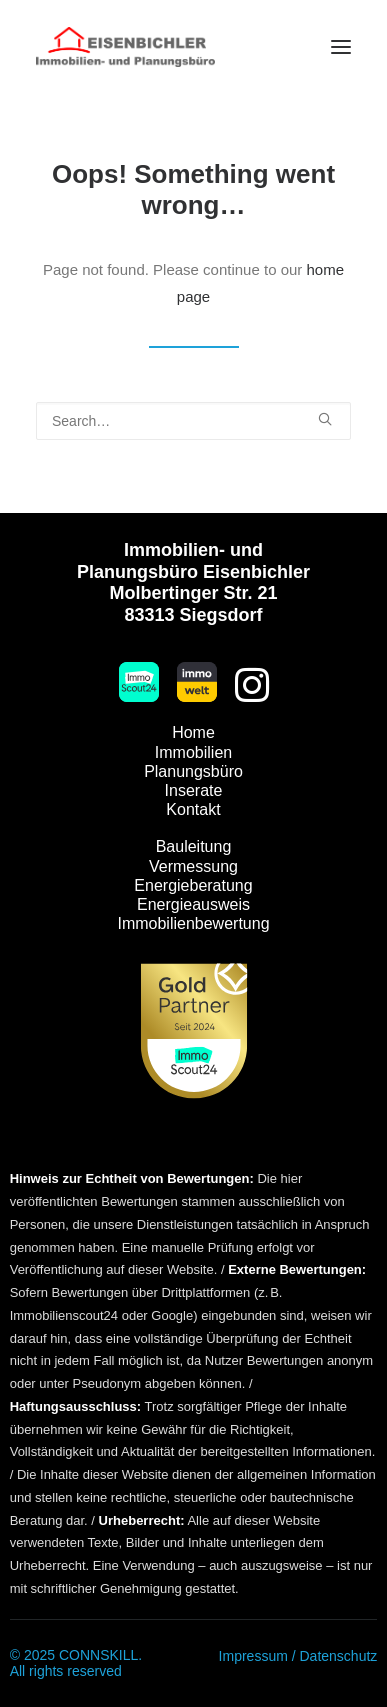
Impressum (253, 1656)
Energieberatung (193, 885)
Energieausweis (193, 904)
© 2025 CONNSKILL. (76, 1655)
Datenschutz (339, 1656)
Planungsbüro (193, 771)
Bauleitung (194, 846)
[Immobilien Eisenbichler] (125, 47)
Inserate (194, 790)
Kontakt (193, 809)
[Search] (193, 421)
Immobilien (193, 752)
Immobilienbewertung (193, 923)
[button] (341, 47)
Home (193, 732)
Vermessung (193, 866)
